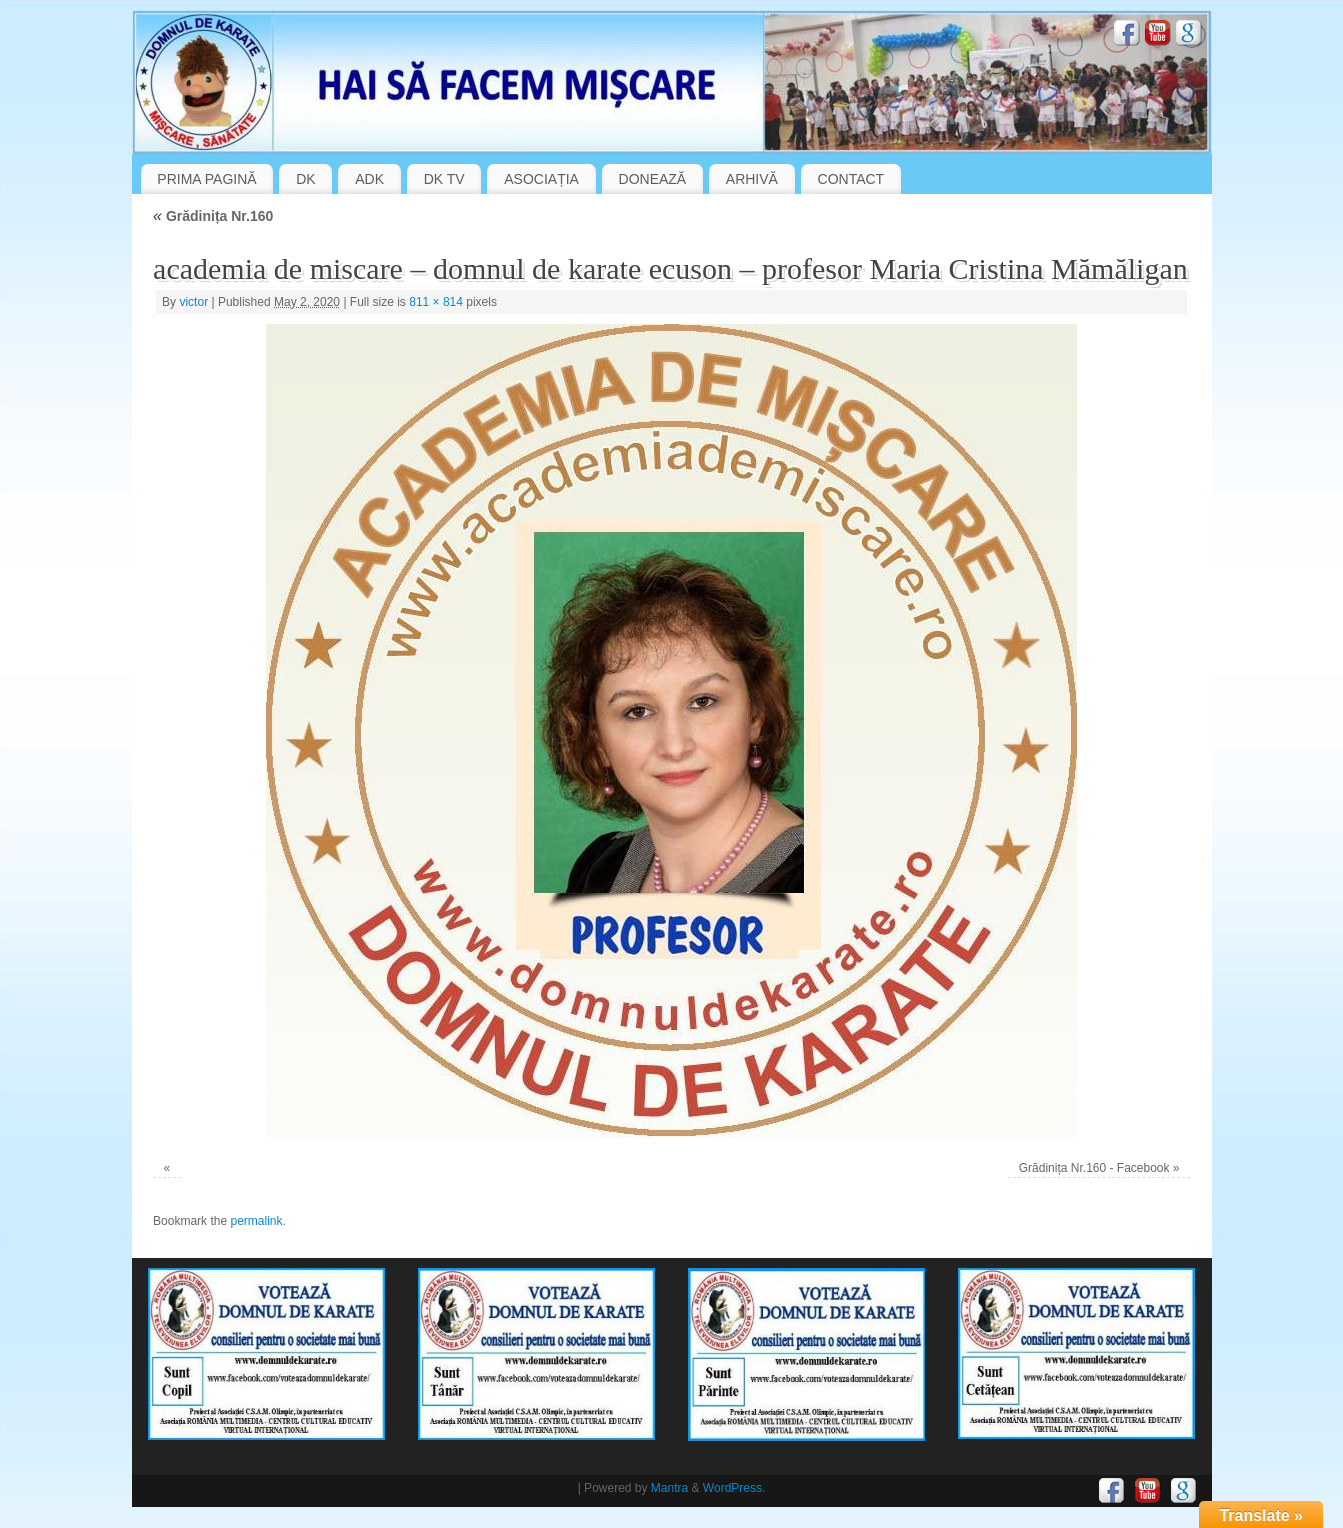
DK (305, 179)
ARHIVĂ (752, 179)
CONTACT (851, 179)
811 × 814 (436, 302)
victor (193, 302)
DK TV (444, 179)
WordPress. (734, 1488)
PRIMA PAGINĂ (206, 179)
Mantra (669, 1488)
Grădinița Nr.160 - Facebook (1094, 1168)
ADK (369, 179)
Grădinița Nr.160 (213, 216)
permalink (256, 1221)
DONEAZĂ (653, 179)
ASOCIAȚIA (541, 179)
